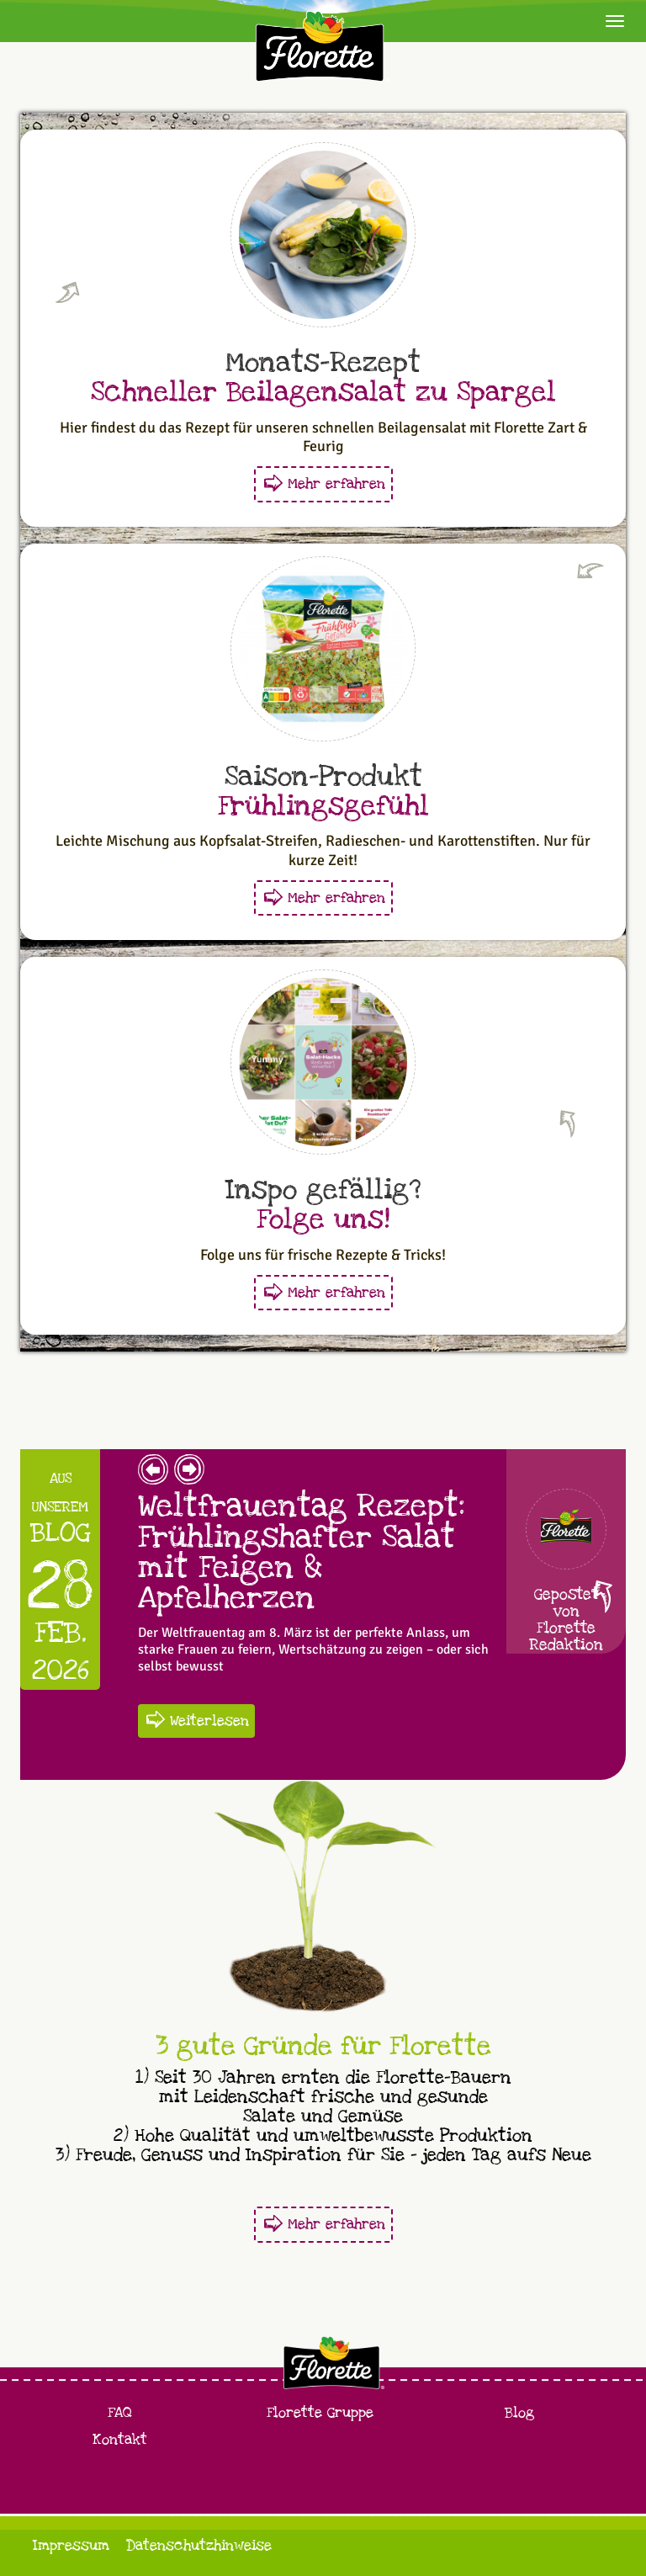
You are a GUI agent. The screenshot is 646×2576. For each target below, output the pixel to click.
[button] (153, 1474)
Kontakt (120, 2439)
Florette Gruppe (320, 2412)
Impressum (71, 2545)
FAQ (120, 2412)
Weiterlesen (209, 1720)
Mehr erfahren (336, 483)
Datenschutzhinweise (199, 2545)
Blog (519, 2412)
